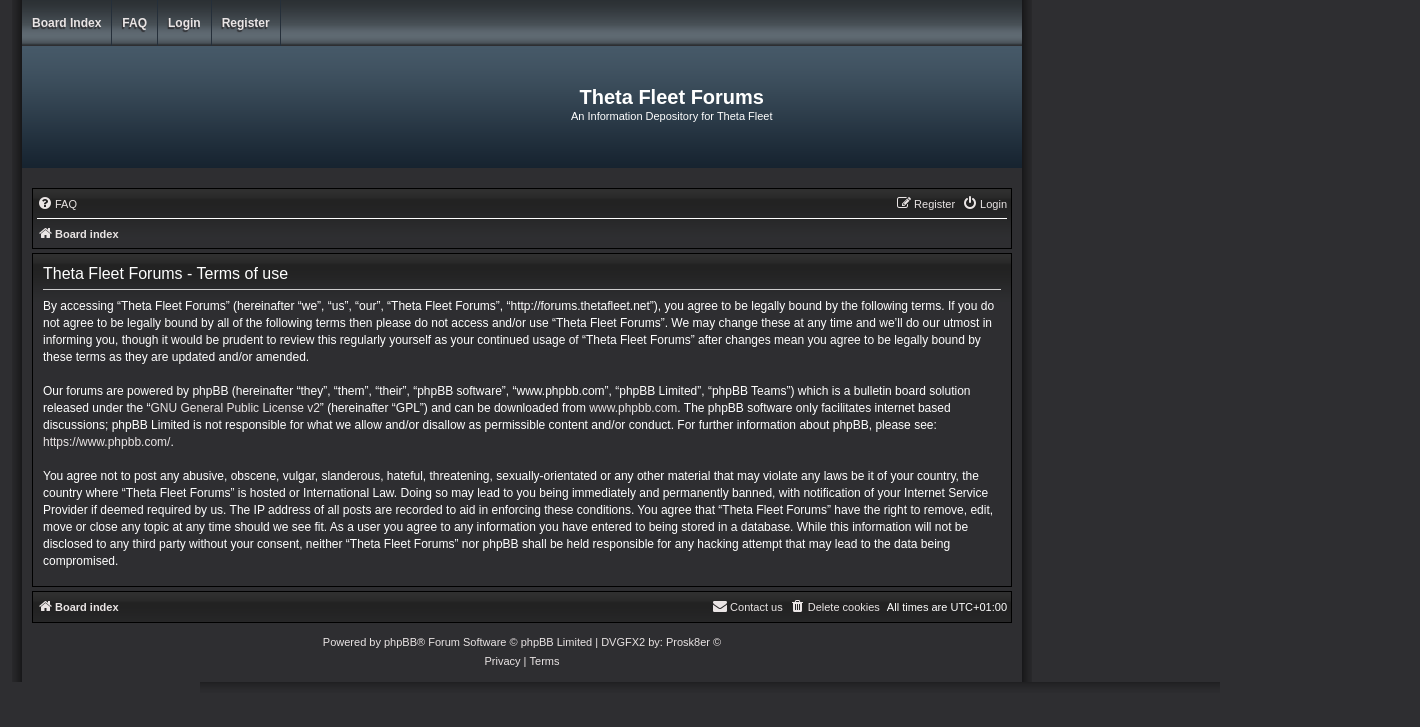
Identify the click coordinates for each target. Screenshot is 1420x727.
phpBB (400, 642)
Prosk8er (688, 642)
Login (184, 23)
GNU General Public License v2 (234, 408)
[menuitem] (57, 204)
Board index (66, 23)
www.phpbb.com (633, 408)
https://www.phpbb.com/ (106, 442)
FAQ (134, 23)
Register (246, 23)
